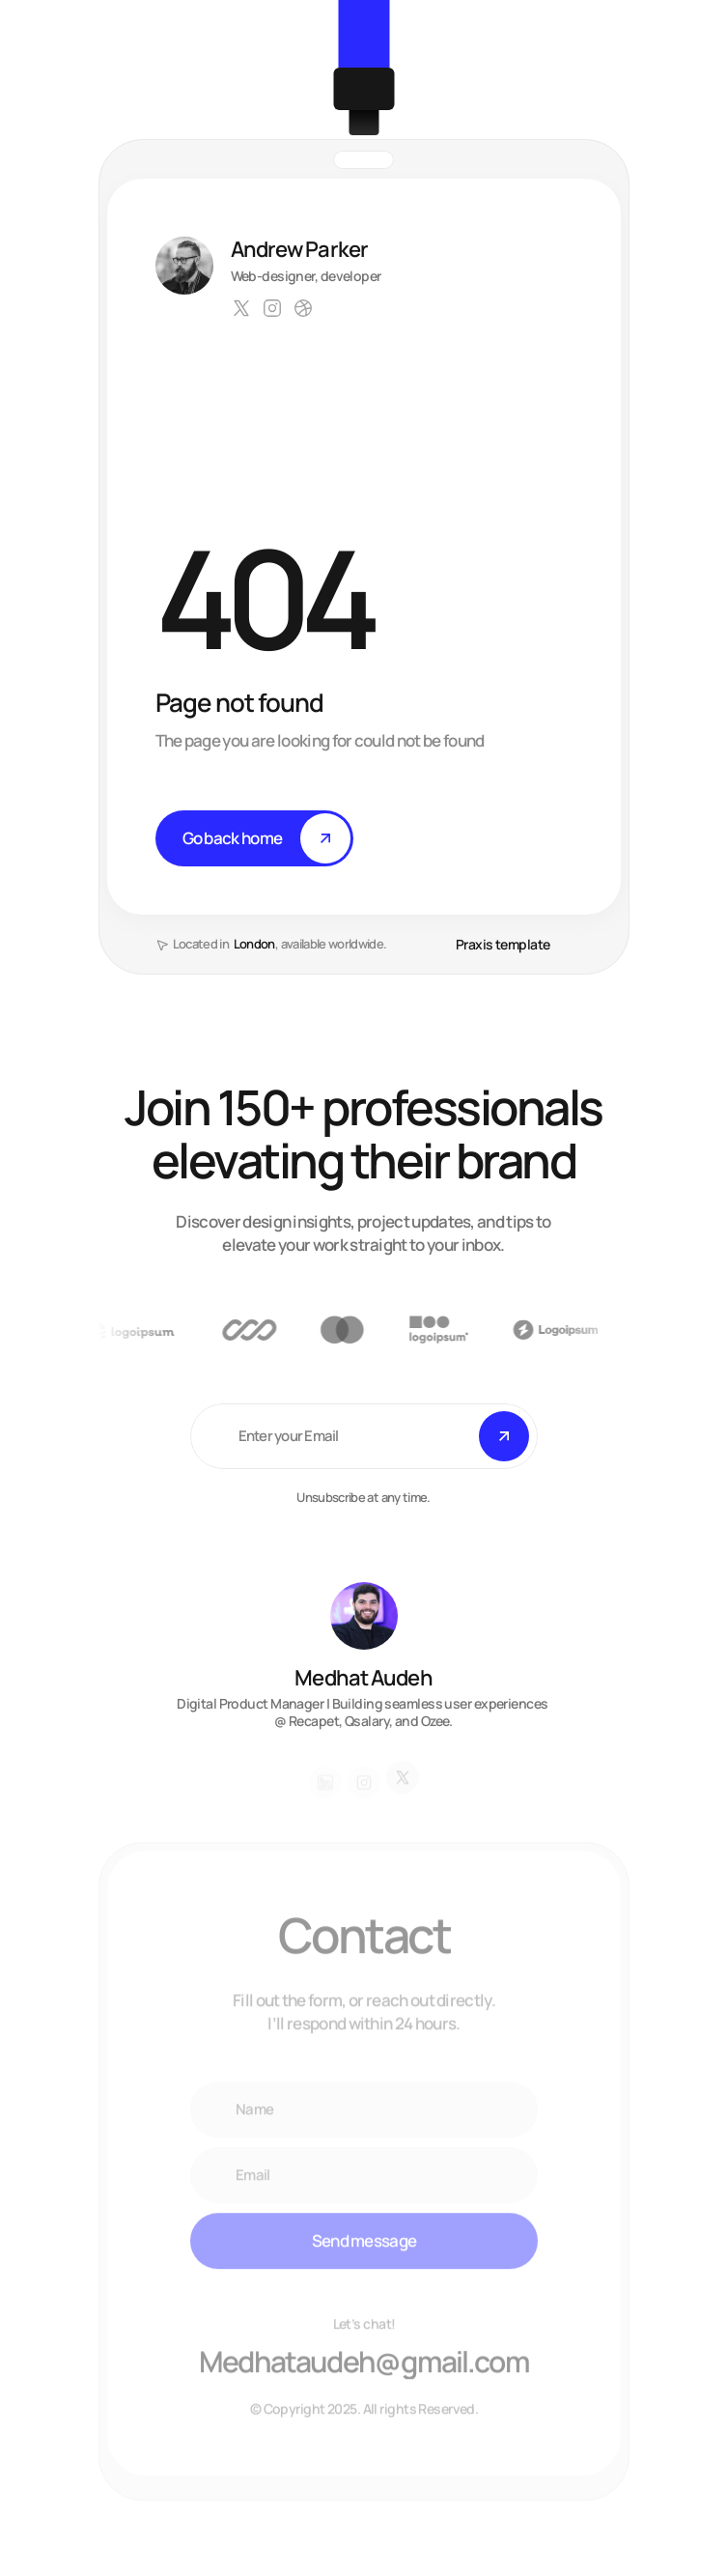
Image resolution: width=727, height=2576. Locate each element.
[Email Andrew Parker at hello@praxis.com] (364, 2374)
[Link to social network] (241, 308)
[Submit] (504, 1436)
